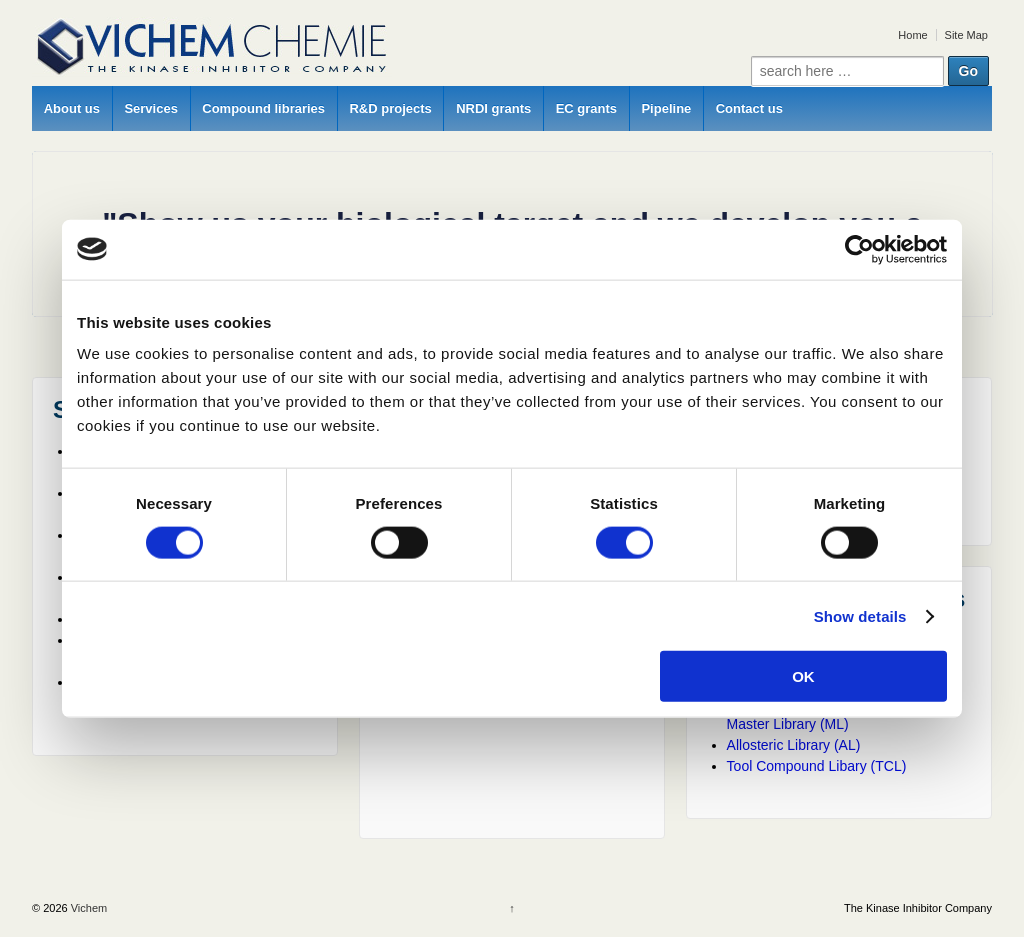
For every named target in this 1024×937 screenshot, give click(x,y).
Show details (860, 615)
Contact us (749, 108)
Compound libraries (263, 108)
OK (803, 676)
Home (912, 35)
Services (151, 108)
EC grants (586, 108)
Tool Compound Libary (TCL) (817, 766)
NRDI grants (493, 108)
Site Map (966, 35)
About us (72, 108)
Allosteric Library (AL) (794, 745)
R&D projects (390, 108)
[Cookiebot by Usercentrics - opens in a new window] (859, 249)
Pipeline (666, 108)
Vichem (88, 908)
